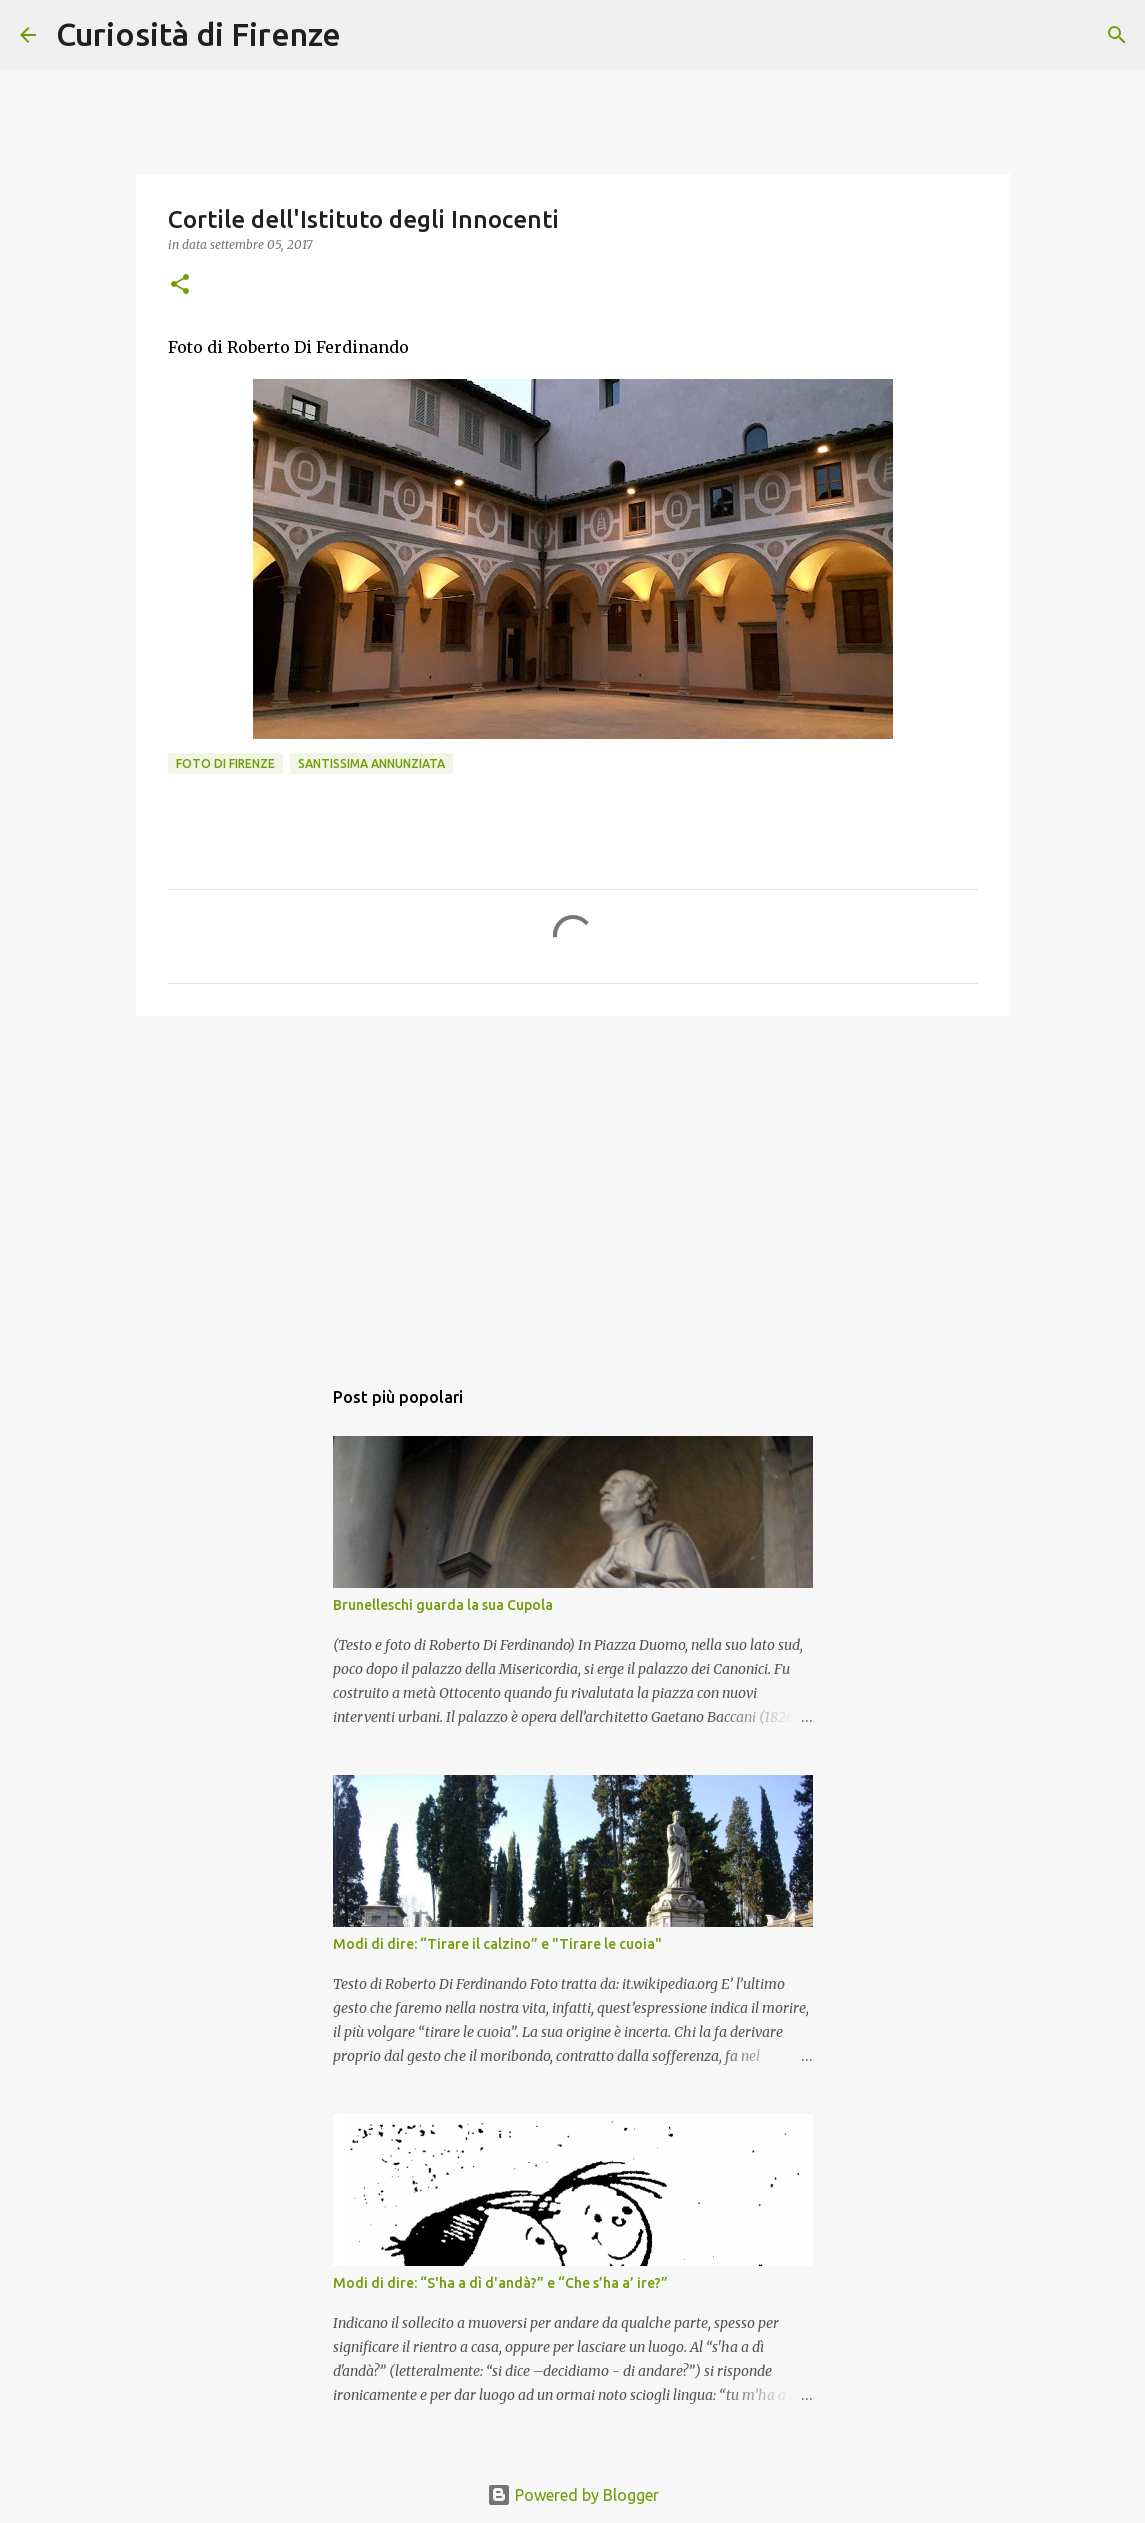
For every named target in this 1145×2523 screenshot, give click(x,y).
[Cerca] (369, 35)
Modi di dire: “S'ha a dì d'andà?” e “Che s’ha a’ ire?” (500, 2283)
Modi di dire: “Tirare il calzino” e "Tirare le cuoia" (497, 1944)
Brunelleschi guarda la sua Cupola (443, 1605)
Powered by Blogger (573, 2495)
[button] (180, 285)
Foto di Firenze (225, 763)
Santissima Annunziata (371, 763)
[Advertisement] (573, 1186)
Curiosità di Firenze (198, 34)
